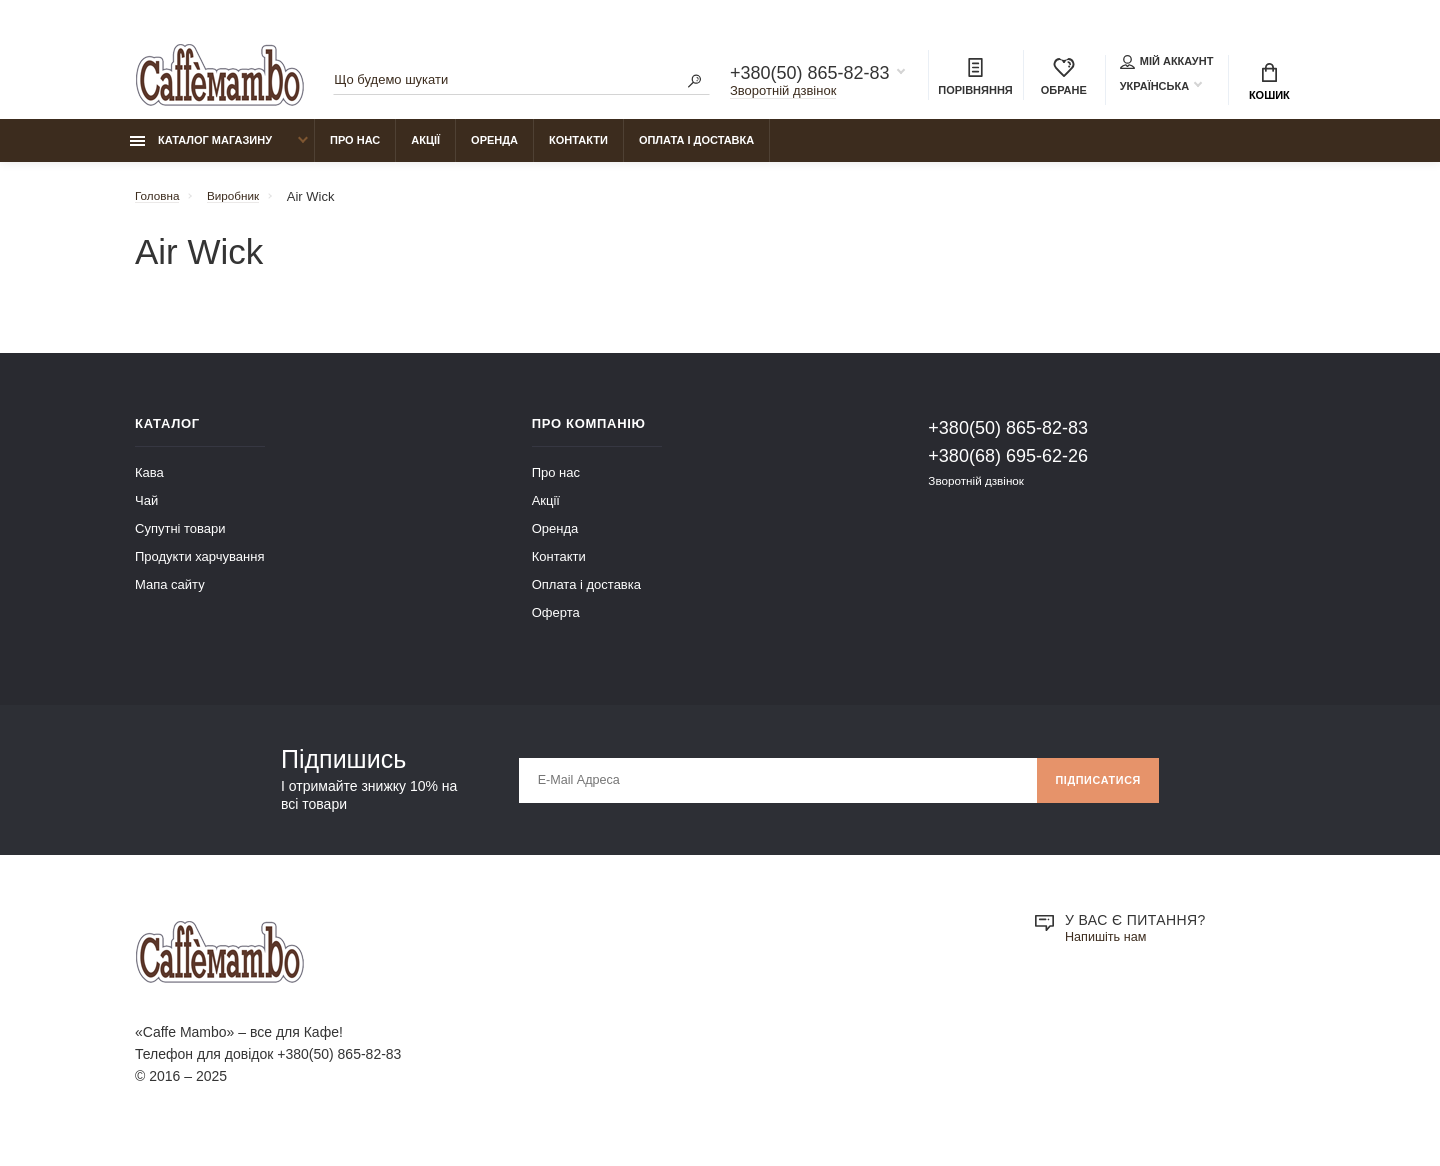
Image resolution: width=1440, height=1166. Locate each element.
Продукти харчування (199, 567)
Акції (425, 151)
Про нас (355, 151)
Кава (149, 483)
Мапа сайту (170, 595)
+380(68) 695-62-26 (1008, 467)
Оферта (556, 623)
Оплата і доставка (696, 151)
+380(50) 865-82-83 (810, 76)
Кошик (1269, 85)
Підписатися (1091, 791)
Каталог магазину (201, 151)
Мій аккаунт (1167, 64)
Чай (146, 511)
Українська (1154, 89)
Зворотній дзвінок (783, 93)
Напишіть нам (1110, 949)
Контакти (578, 151)
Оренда (494, 151)
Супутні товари (180, 539)
